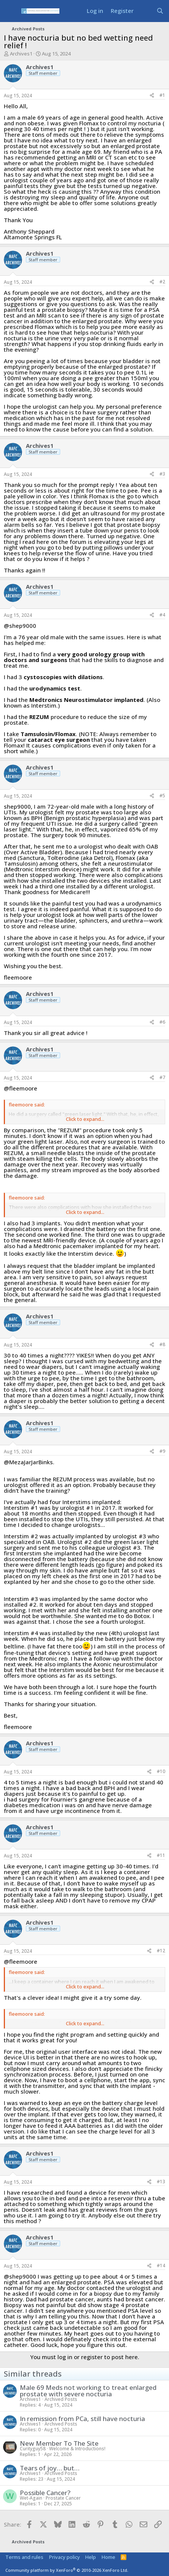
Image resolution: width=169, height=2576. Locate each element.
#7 (162, 1077)
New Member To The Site (59, 2443)
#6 (162, 1022)
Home (108, 2557)
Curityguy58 (33, 2448)
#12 (161, 1950)
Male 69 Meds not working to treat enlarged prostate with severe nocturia (88, 2390)
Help (90, 2557)
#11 (161, 1855)
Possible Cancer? (45, 2492)
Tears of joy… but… (50, 2468)
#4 (162, 615)
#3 (162, 474)
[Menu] (10, 11)
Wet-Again (31, 2498)
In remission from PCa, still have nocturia (82, 2418)
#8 (162, 1344)
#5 (162, 795)
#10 (161, 1771)
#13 (161, 2181)
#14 (161, 2265)
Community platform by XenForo (66, 2570)
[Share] (152, 95)
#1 (162, 95)
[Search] (160, 11)
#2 (162, 281)
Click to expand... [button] (85, 1119)
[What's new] (144, 11)
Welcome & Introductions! (77, 2448)
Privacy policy (64, 2557)
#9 (162, 1451)
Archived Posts (61, 2399)
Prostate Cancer (63, 2498)
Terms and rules (24, 2557)
